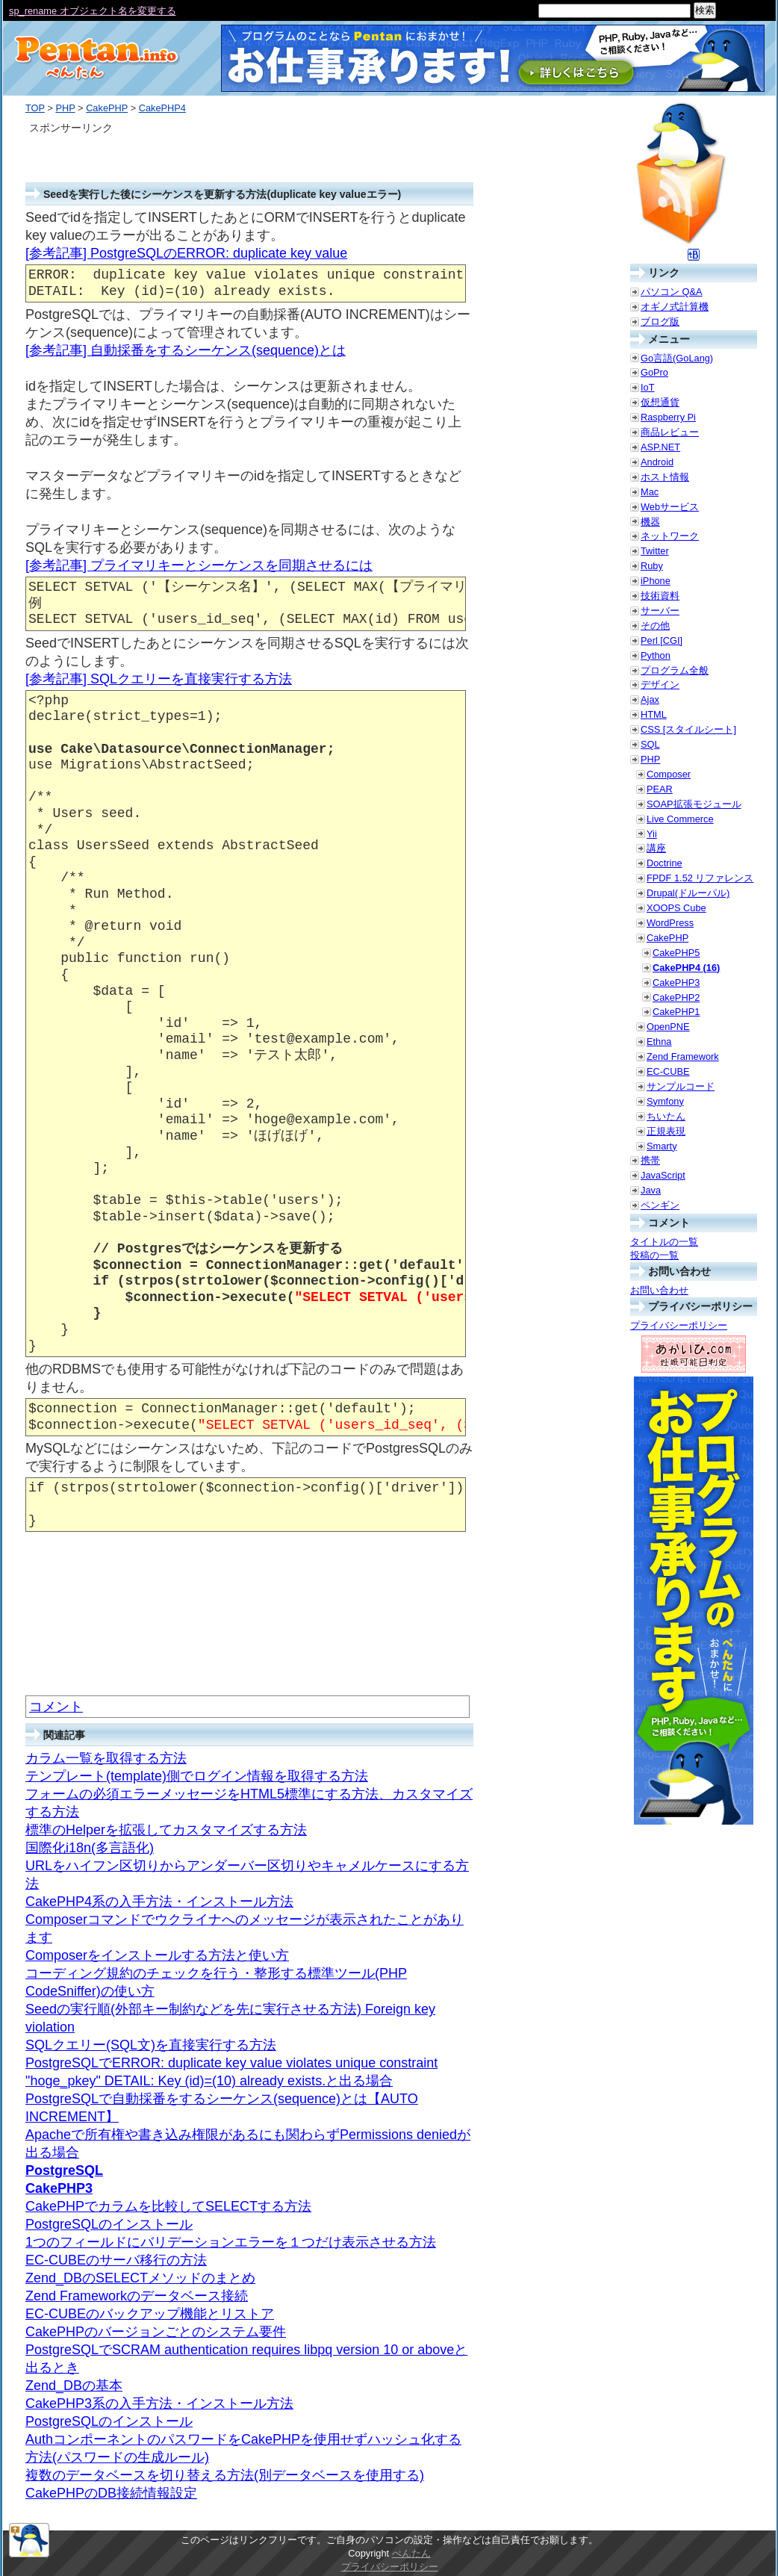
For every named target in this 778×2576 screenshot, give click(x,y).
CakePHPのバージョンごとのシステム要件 (155, 2331)
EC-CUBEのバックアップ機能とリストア (149, 2313)
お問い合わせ (659, 1290)
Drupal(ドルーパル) (688, 893)
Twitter (655, 550)
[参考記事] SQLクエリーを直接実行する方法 (158, 678)
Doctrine (664, 863)
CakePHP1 (676, 1011)
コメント (56, 1706)
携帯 (650, 1160)
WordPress (670, 922)
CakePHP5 (676, 952)
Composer (669, 774)
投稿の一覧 (654, 1255)
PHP (65, 108)
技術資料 (660, 595)
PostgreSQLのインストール (109, 2224)
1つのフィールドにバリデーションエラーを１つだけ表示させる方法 (230, 2242)
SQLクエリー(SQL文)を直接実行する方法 (150, 2044)
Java (651, 1190)
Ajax (650, 699)
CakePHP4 (162, 108)
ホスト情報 (665, 476)
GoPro (654, 372)
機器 (650, 521)
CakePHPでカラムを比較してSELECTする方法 (168, 2206)
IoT (648, 387)
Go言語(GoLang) (677, 358)
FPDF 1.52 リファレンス (700, 878)
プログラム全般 (675, 670)
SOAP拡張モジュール (694, 804)
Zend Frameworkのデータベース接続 (136, 2295)
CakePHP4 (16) (686, 967)
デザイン (660, 684)
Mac (650, 491)
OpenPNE (668, 1026)
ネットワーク (670, 535)
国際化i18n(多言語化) (89, 1847)
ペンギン (660, 1205)
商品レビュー (670, 432)
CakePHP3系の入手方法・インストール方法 (159, 2403)
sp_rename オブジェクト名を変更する (92, 10)
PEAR (660, 789)
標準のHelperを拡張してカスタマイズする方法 (166, 1829)
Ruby (652, 565)
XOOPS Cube (676, 907)
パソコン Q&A (672, 291)
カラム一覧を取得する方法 (106, 1758)
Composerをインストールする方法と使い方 (157, 1955)
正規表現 (666, 1131)
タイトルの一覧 (664, 1241)
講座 (656, 848)
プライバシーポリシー (678, 1325)
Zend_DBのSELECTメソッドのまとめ (140, 2278)
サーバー (660, 610)
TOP (35, 108)
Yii (652, 833)
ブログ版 (660, 321)
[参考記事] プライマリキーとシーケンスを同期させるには (199, 565)
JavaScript (663, 1175)
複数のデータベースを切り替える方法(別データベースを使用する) (224, 2475)
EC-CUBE (668, 1071)
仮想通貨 (660, 402)
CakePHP (107, 108)
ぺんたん (411, 2553)
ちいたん (666, 1116)
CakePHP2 (676, 997)
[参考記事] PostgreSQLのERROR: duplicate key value (186, 253)
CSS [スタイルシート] (688, 729)
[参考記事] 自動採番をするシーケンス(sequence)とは (185, 350)
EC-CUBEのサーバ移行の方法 (116, 2260)
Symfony (665, 1101)
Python (655, 655)
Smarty (662, 1146)
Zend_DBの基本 (73, 2385)
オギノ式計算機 (675, 306)
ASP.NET (660, 447)
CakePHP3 (59, 2188)
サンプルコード (681, 1086)
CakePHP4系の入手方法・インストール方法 (159, 1901)
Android (657, 462)
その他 (655, 625)
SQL (650, 744)
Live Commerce (680, 819)
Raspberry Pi (668, 417)
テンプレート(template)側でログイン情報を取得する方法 (196, 1776)
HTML (654, 714)
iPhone (655, 580)
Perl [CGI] (661, 640)
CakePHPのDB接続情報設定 (111, 2493)
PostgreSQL (64, 2170)
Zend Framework (683, 1056)
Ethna (659, 1041)
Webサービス (670, 506)
